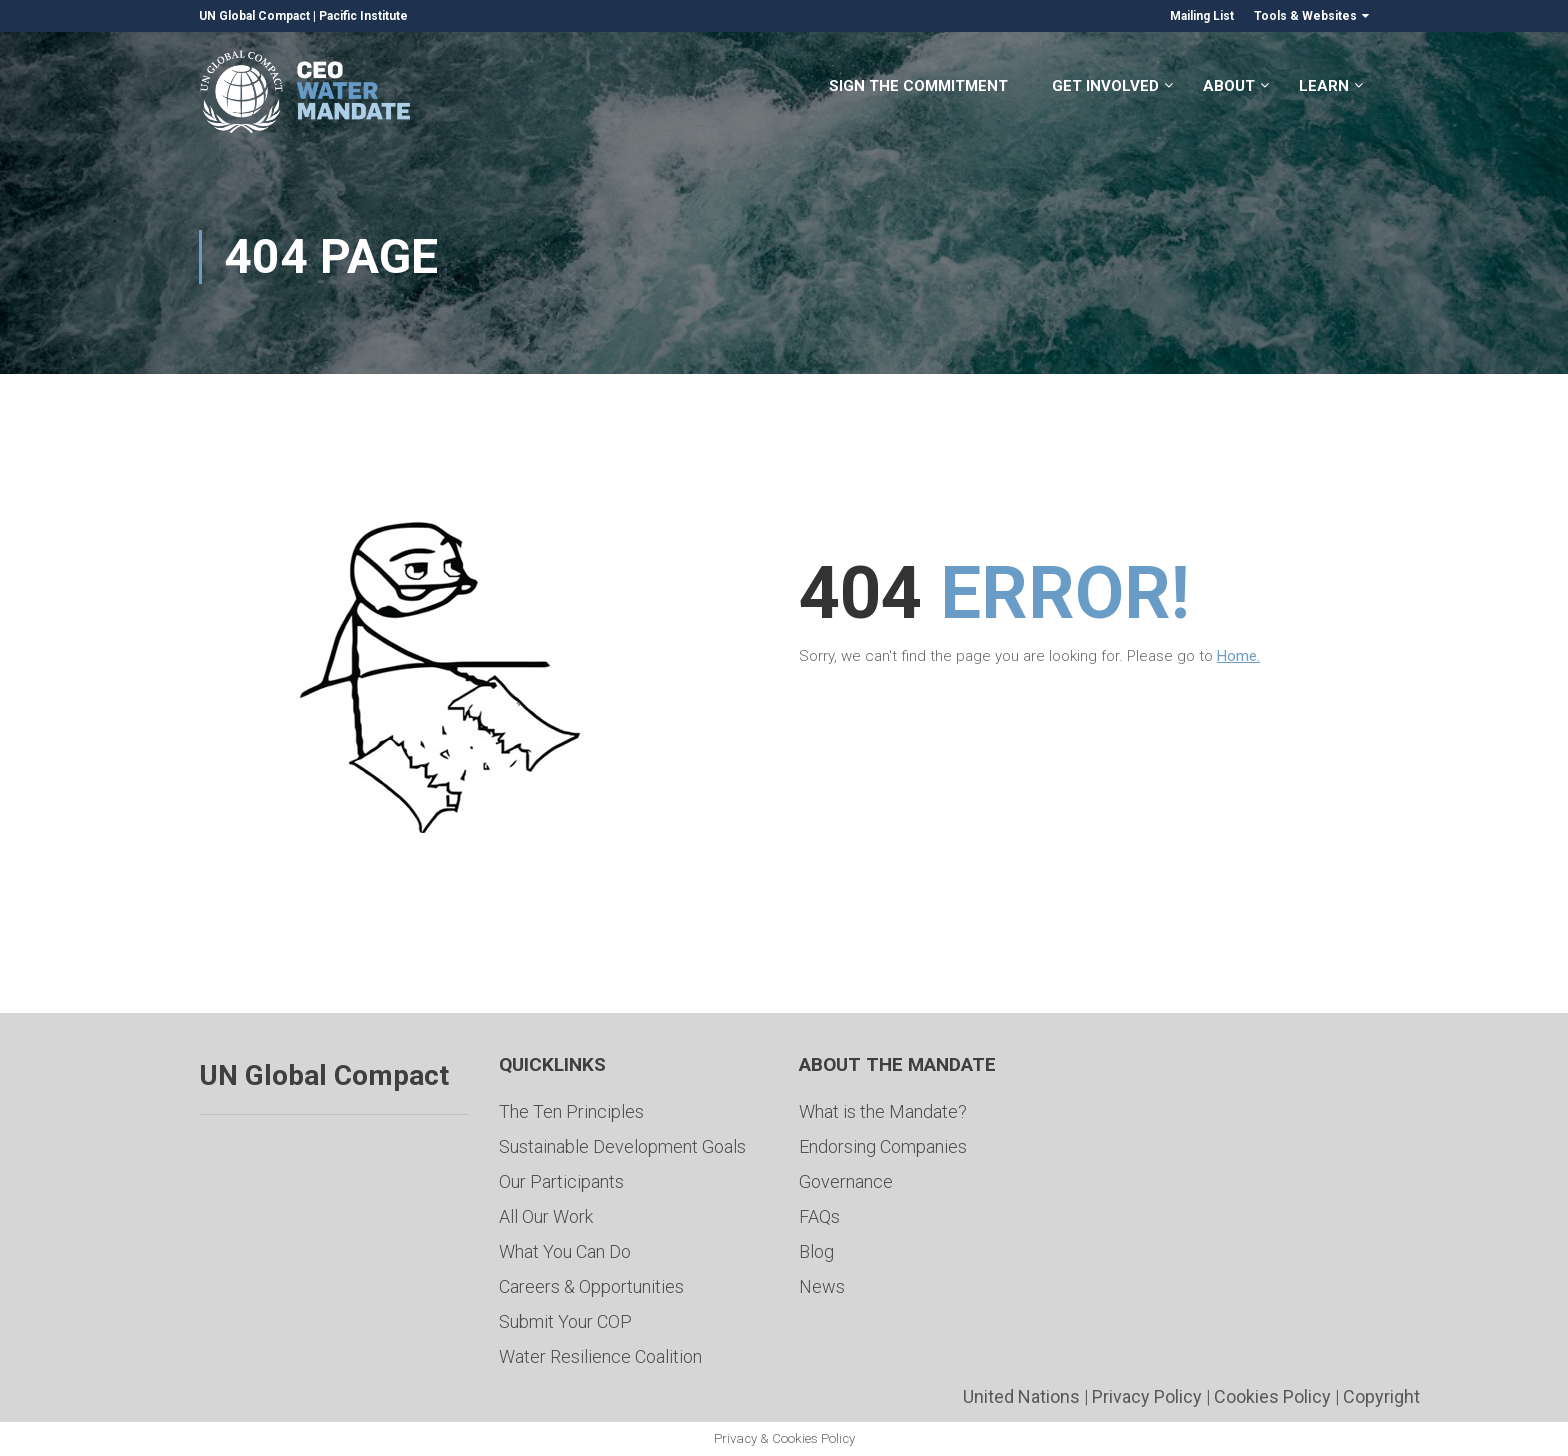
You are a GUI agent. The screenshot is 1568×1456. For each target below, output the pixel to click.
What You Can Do (565, 1251)
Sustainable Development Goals (622, 1146)
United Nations (1021, 1396)
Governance (846, 1181)
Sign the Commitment (918, 88)
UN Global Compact (254, 16)
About (1229, 88)
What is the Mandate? (883, 1111)
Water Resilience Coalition (600, 1356)
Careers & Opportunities (591, 1286)
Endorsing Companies (883, 1146)
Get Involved (1105, 88)
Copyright (1381, 1396)
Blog (816, 1251)
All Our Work (546, 1216)
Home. (1238, 656)
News (822, 1286)
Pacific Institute (363, 16)
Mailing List (1202, 16)
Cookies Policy (1272, 1396)
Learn (1324, 88)
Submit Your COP (565, 1321)
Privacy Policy (1147, 1396)
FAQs (819, 1216)
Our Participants (561, 1181)
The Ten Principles (571, 1111)
